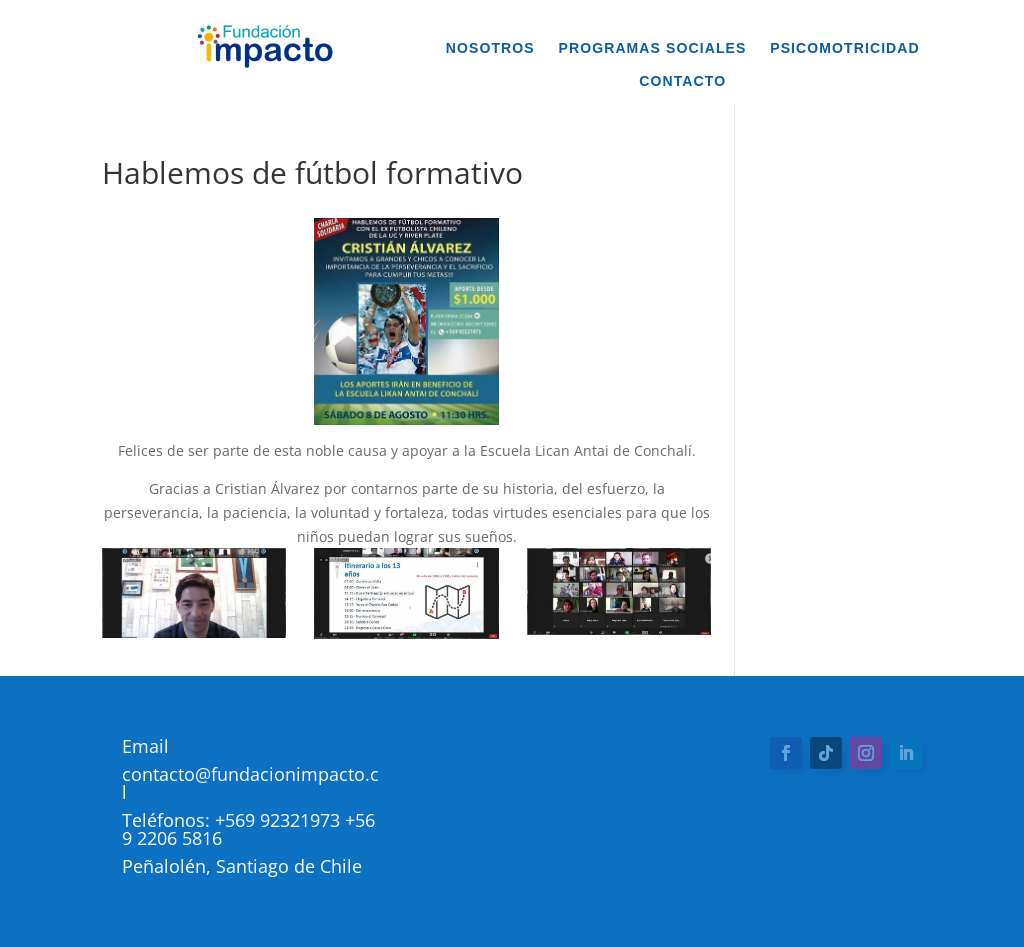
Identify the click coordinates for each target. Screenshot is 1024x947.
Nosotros (490, 48)
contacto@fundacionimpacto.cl (250, 783)
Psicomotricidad (845, 48)
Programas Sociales (652, 48)
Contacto (682, 81)
